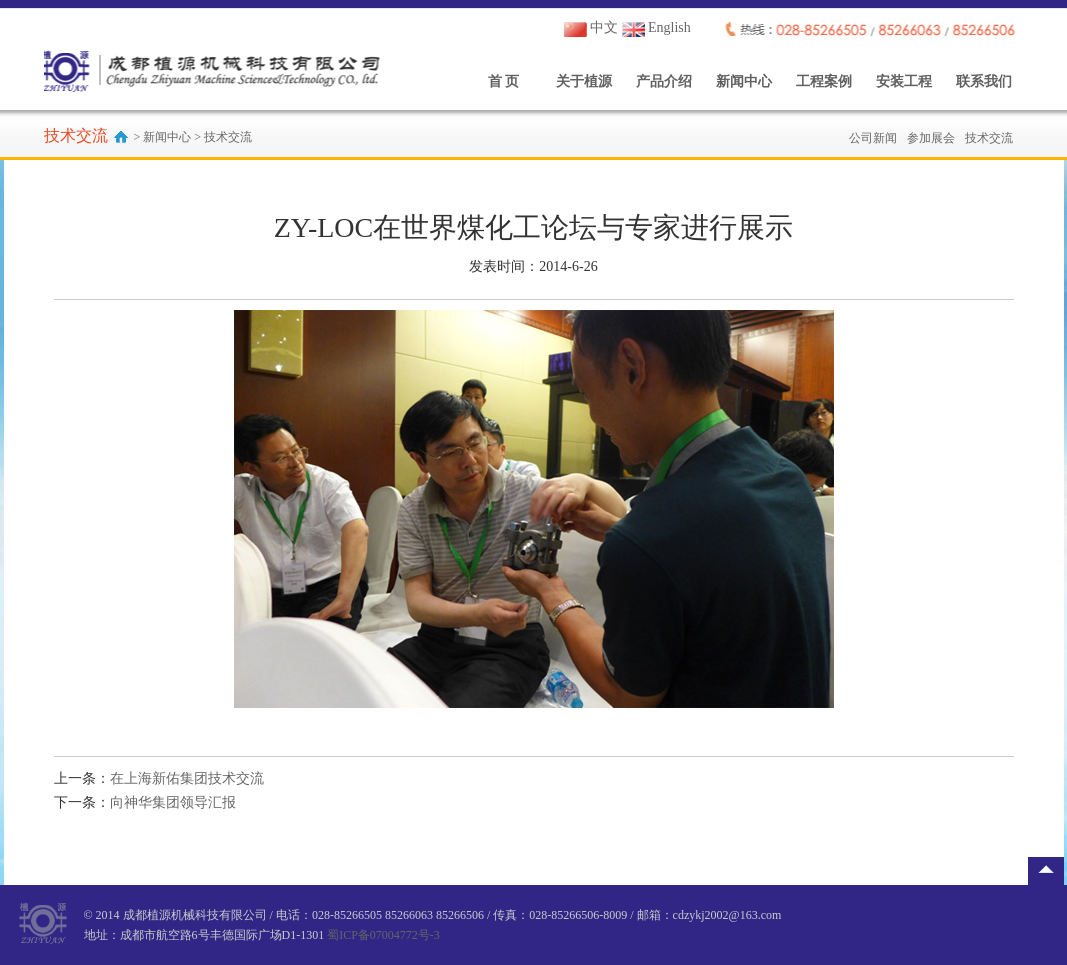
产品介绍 (664, 81)
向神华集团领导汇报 (173, 802)
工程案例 (824, 81)
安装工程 (904, 81)
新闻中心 (744, 81)
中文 (591, 27)
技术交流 (989, 138)
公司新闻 (873, 138)
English (656, 27)
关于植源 (584, 81)
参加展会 (931, 138)
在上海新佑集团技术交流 (187, 778)
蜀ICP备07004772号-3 (383, 935)
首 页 (504, 81)
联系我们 (984, 81)
